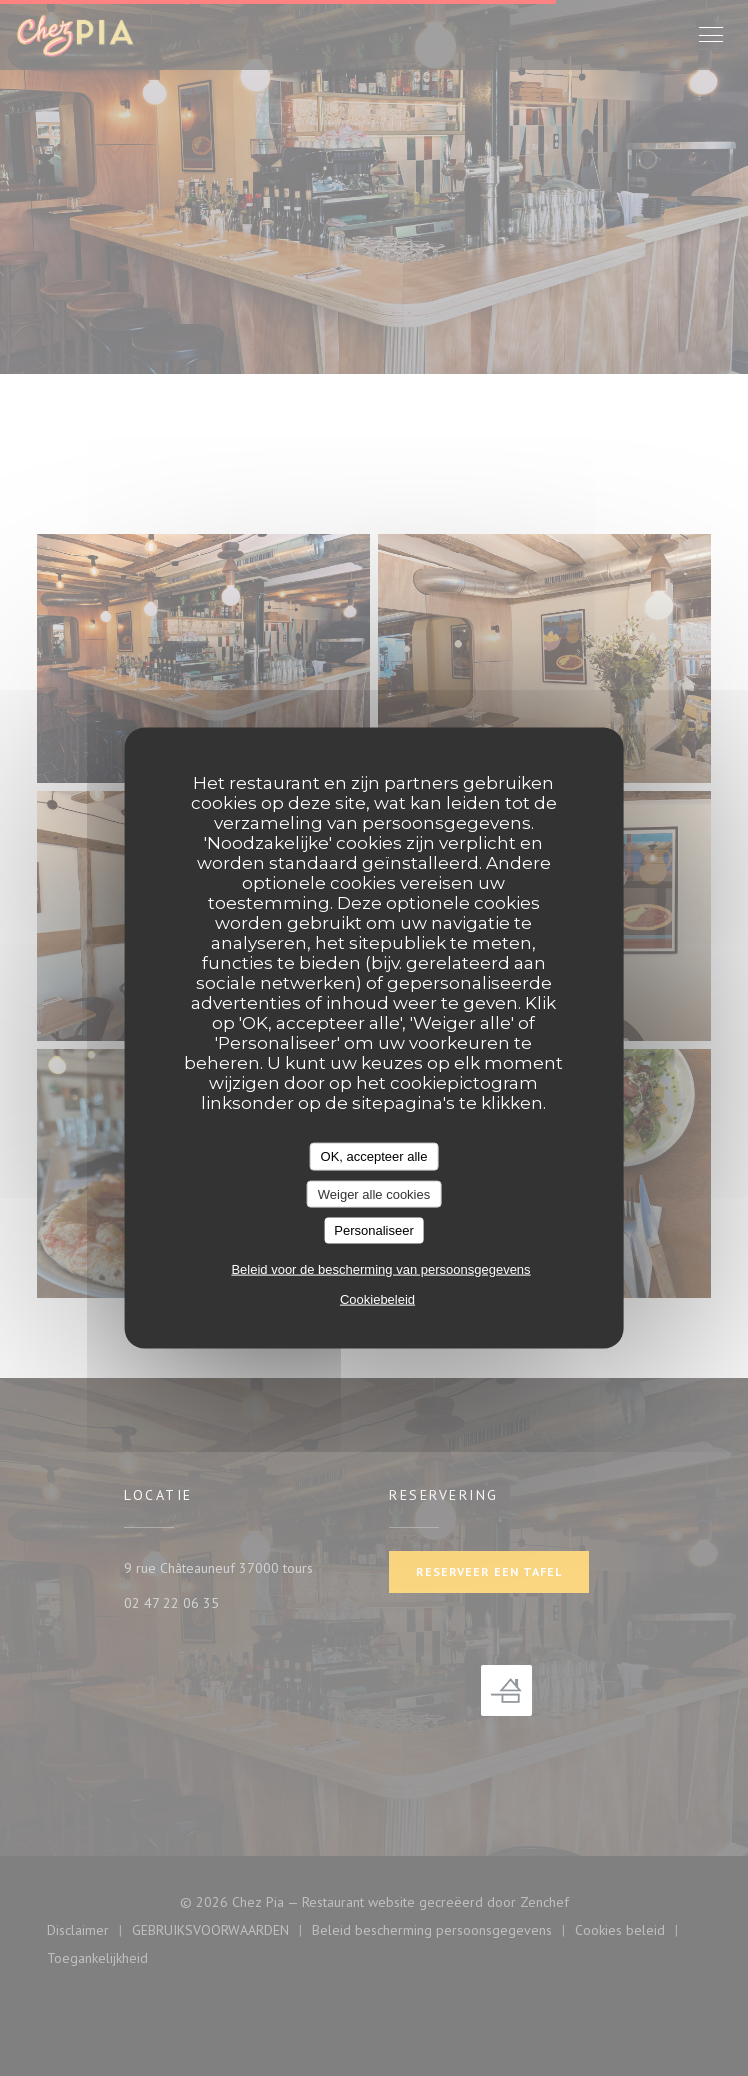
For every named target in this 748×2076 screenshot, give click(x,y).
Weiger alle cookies (374, 1193)
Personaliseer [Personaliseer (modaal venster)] (374, 1230)
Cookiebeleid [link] (377, 1298)
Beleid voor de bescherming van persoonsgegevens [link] (380, 1268)
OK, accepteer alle (374, 1156)
